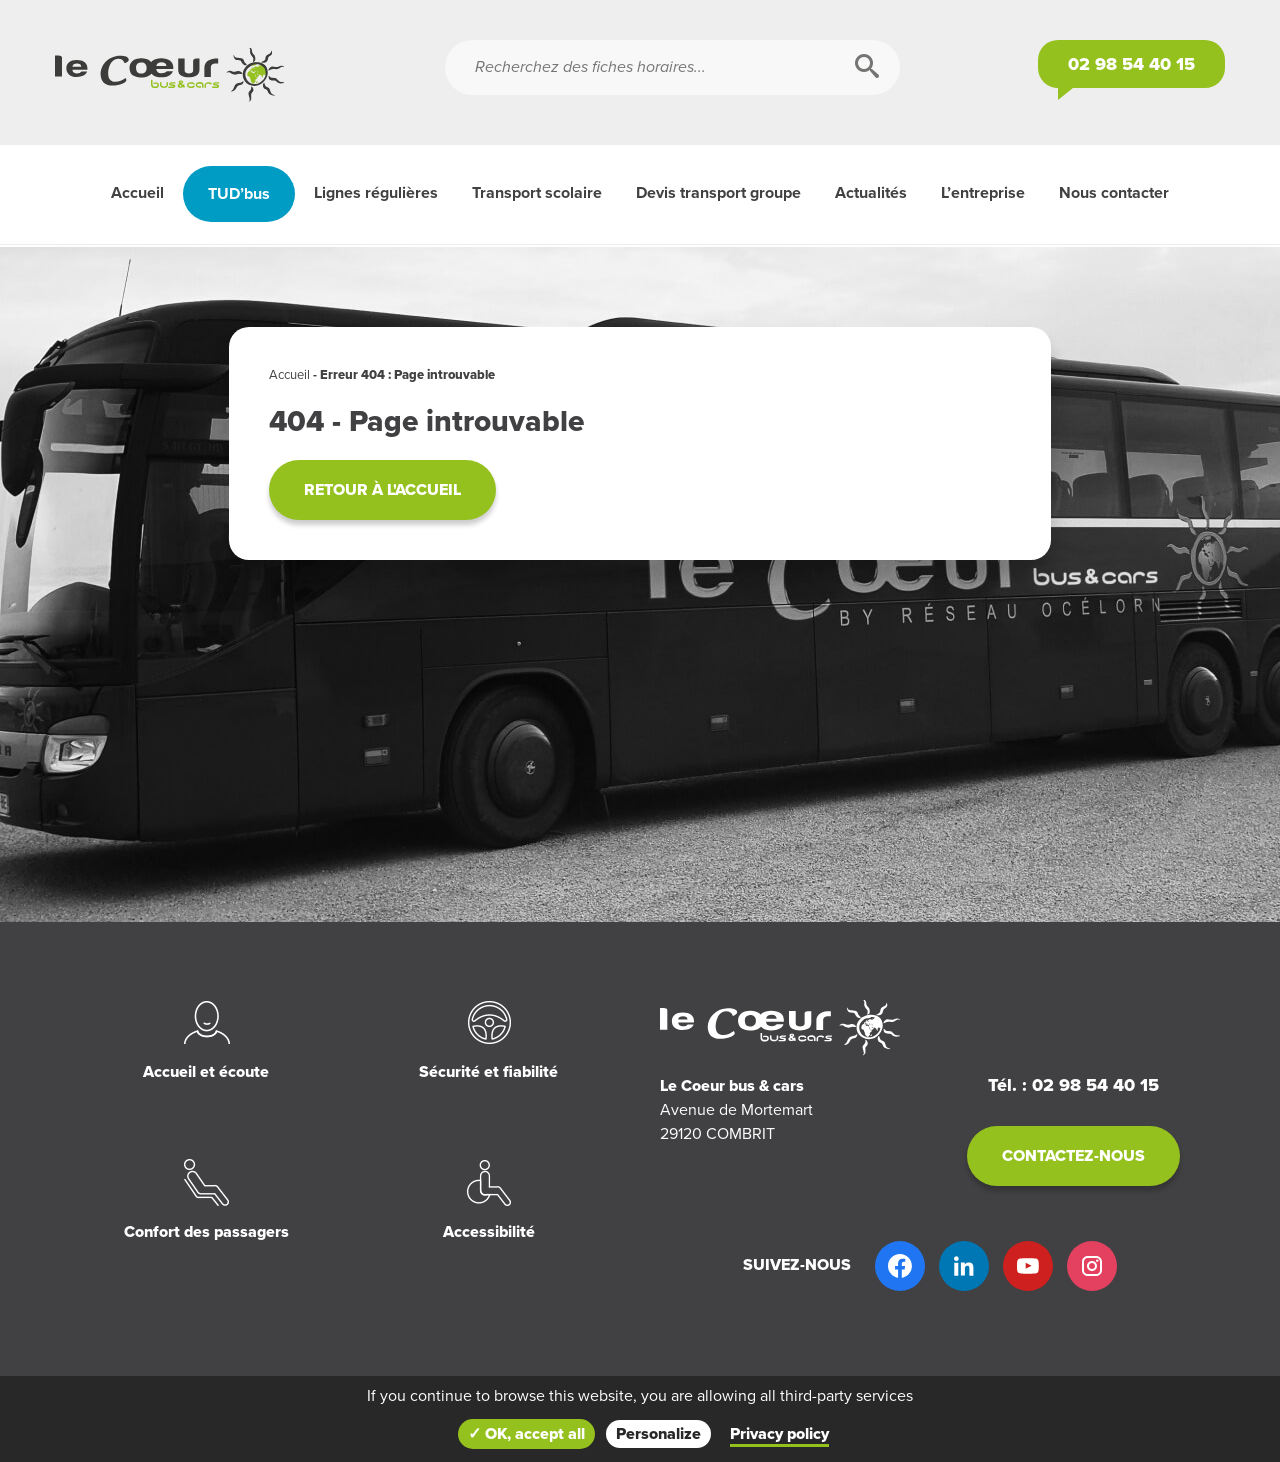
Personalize (658, 1434)
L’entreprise (983, 193)
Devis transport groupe (718, 193)
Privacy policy (779, 1434)
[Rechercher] (867, 67)
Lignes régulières (376, 193)
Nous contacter (1114, 193)
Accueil (137, 193)
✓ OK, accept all (526, 1434)
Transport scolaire (537, 193)
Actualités (871, 193)
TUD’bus (239, 194)
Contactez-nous (1073, 1156)
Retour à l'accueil (382, 490)
